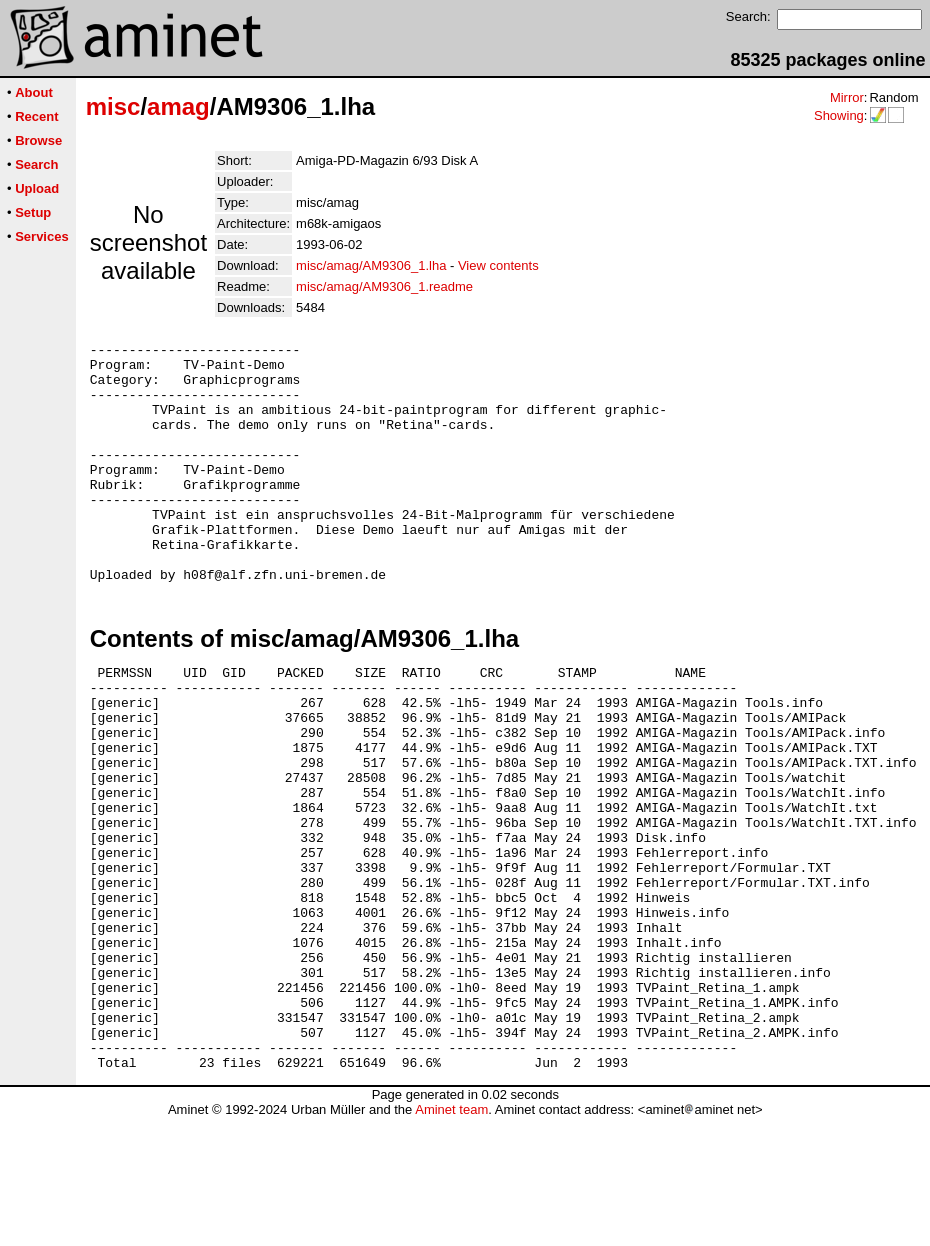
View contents (498, 265)
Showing (839, 115)
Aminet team (451, 1238)
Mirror (847, 97)
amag (178, 106)
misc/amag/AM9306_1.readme (384, 286)
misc (113, 106)
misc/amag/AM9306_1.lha (371, 265)
